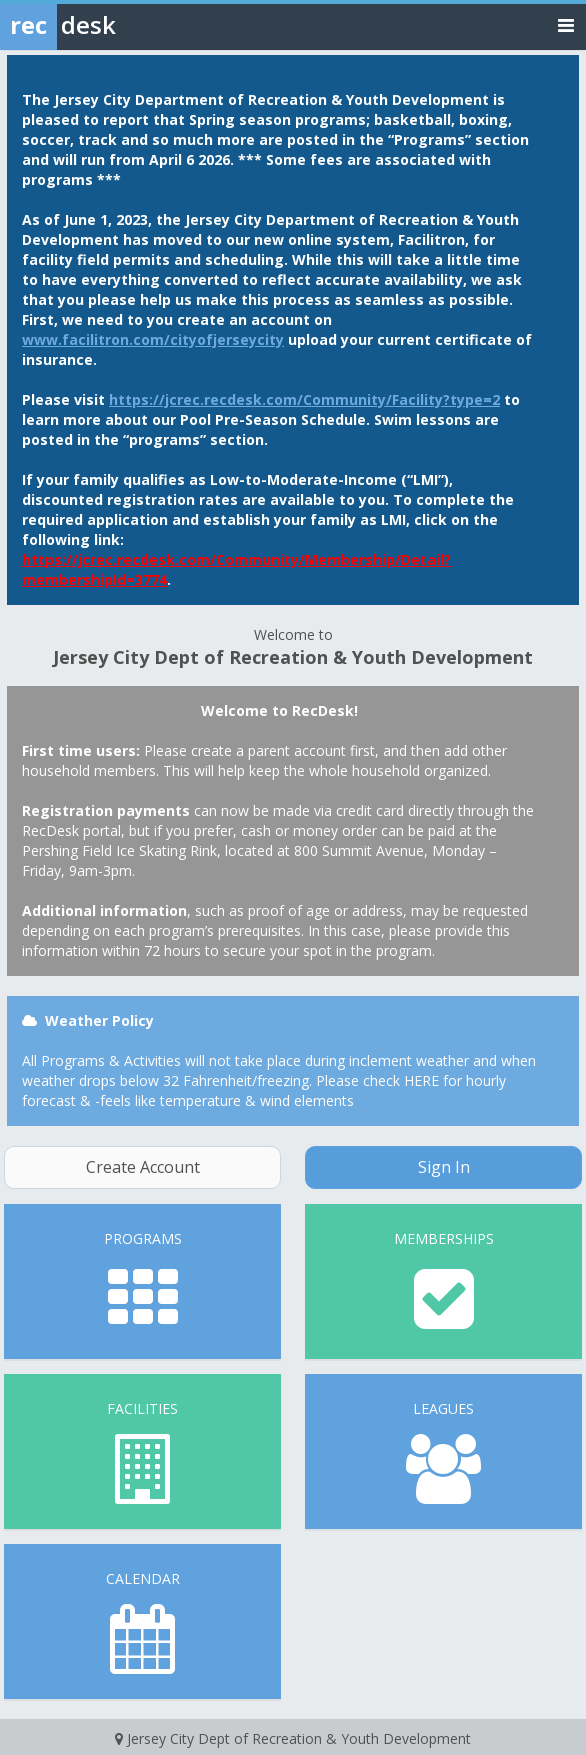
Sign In (444, 1167)
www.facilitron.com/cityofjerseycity (153, 339)
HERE (421, 1080)
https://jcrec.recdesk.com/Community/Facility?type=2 (304, 399)
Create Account (143, 1167)
